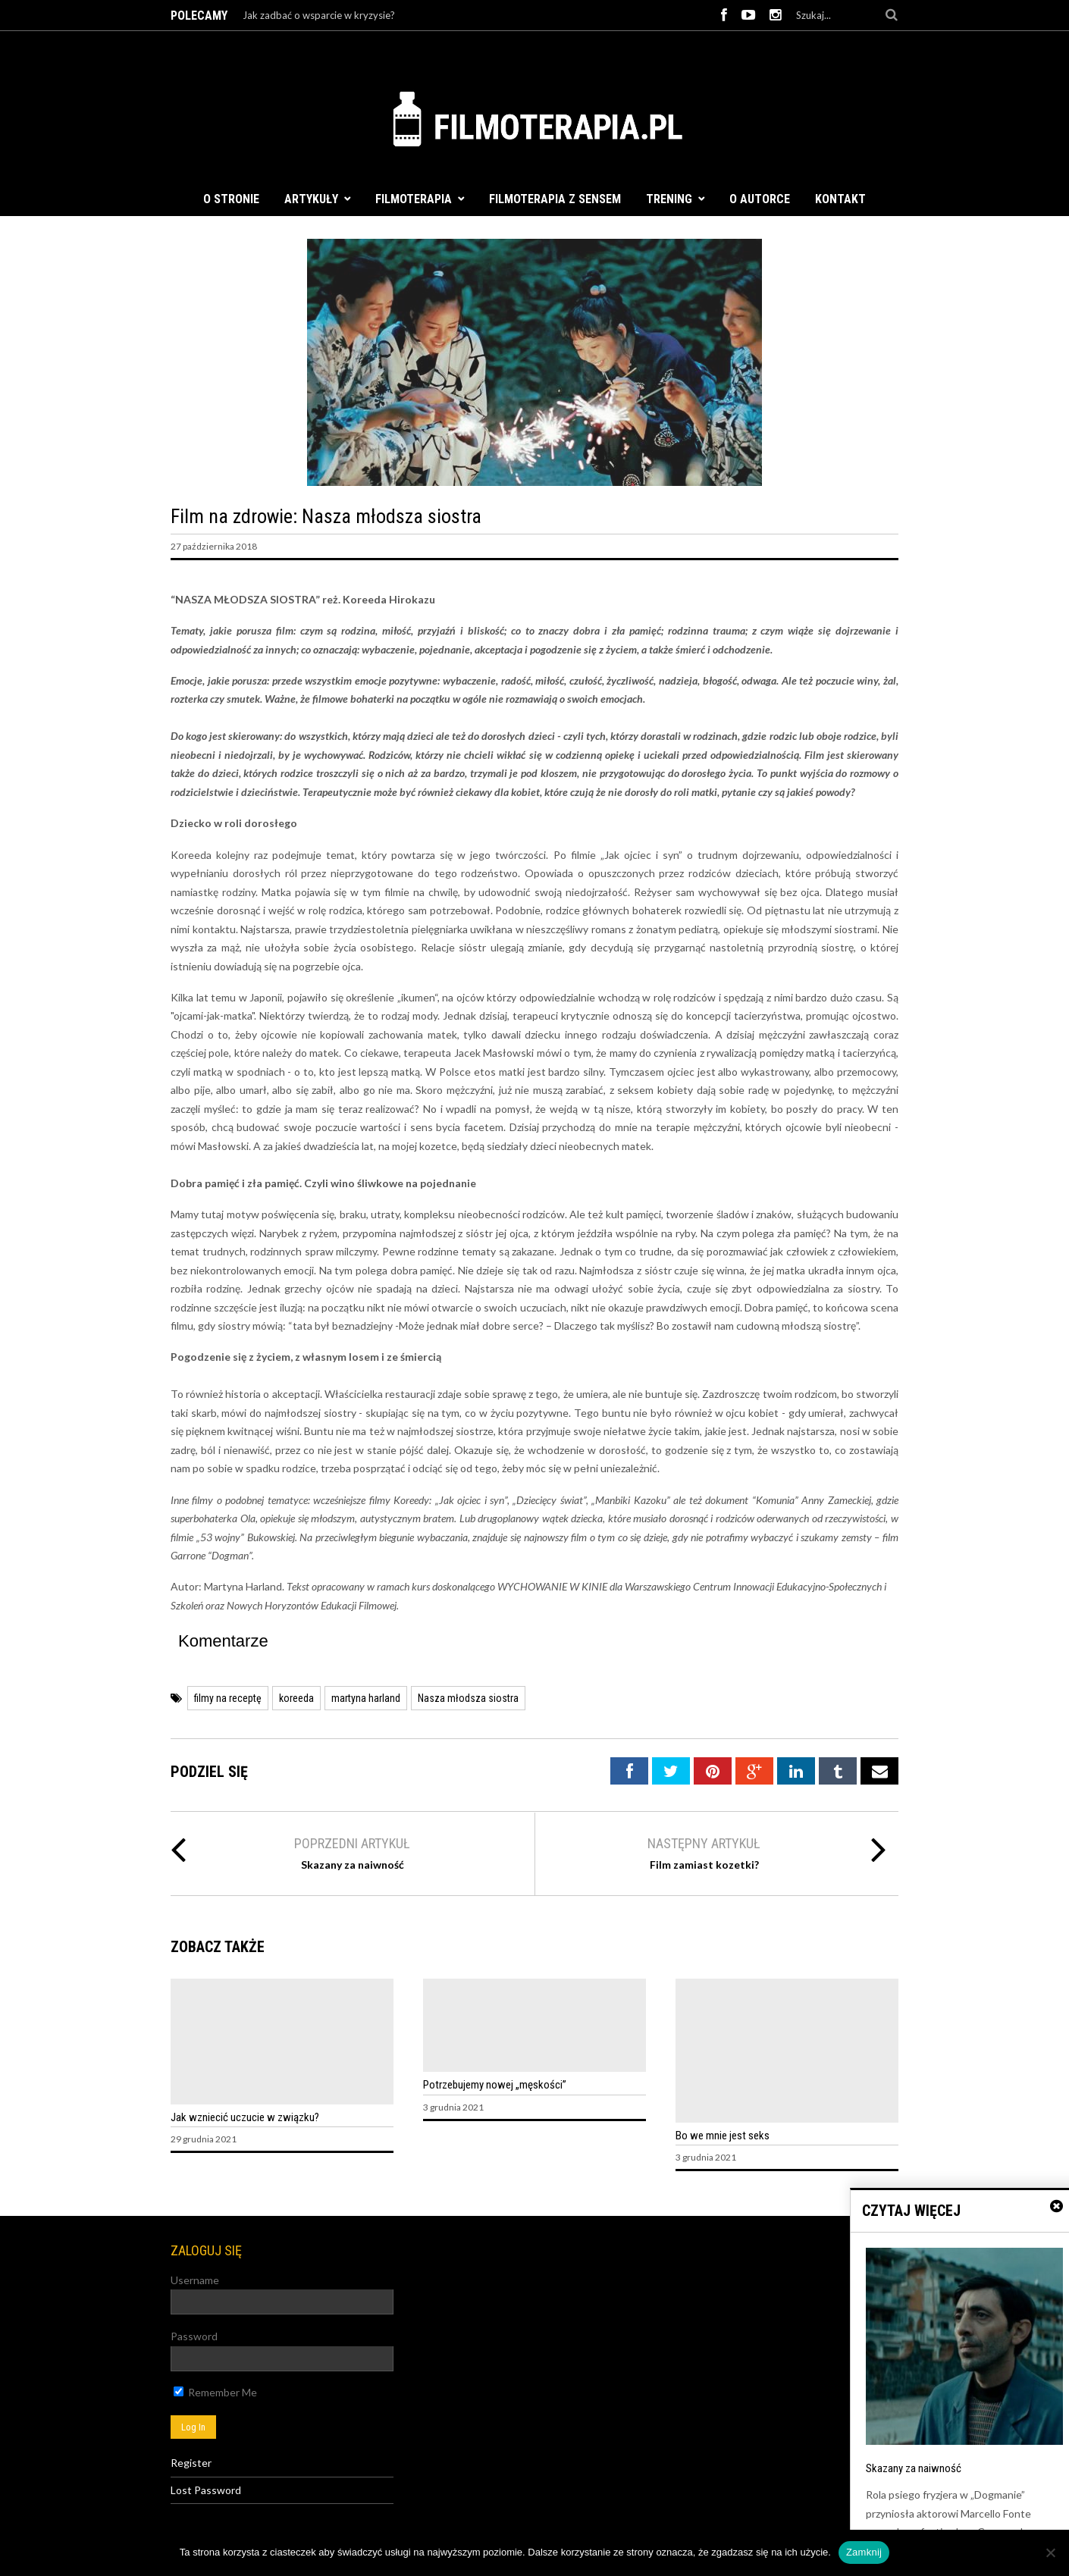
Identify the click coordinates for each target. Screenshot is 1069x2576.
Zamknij (864, 2552)
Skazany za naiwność (352, 1864)
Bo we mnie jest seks (723, 2135)
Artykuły (311, 199)
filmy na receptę (228, 1698)
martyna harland (365, 1698)
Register (191, 2462)
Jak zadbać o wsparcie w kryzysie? (319, 15)
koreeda (296, 1698)
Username (195, 2280)
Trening (669, 199)
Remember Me (215, 2392)
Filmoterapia (413, 199)
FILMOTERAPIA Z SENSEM (555, 199)
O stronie (231, 199)
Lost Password (206, 2490)
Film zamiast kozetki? (704, 1864)
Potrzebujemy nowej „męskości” (494, 2085)
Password (194, 2336)
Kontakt (840, 199)
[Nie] (1050, 2552)
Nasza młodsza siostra (468, 1698)
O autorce (759, 199)
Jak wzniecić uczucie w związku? (245, 2117)
